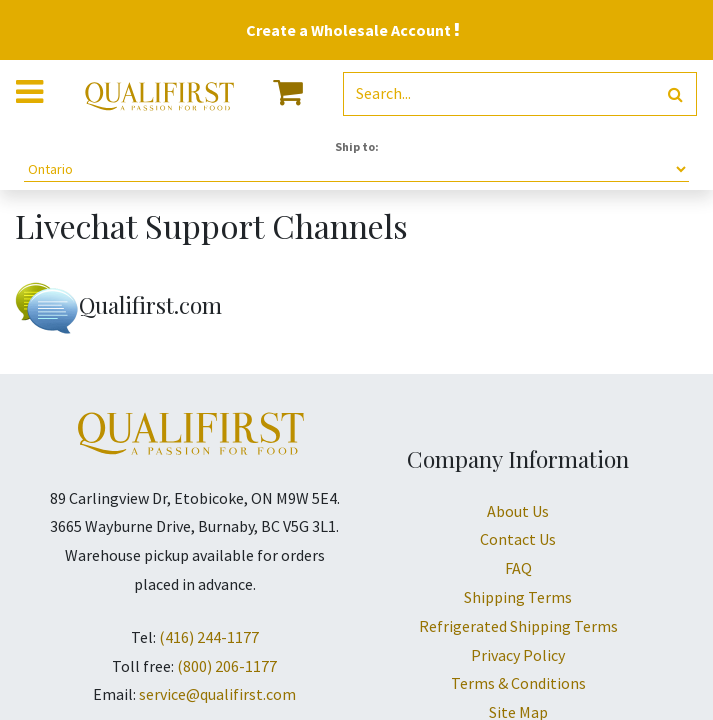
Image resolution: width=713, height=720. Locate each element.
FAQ (518, 568)
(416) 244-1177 (209, 637)
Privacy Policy (518, 655)
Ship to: (357, 146)
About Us (518, 511)
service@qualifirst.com (217, 694)
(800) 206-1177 (227, 666)
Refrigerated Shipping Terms (518, 626)
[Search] (675, 94)
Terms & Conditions (518, 683)
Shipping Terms (518, 597)
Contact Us (518, 539)
